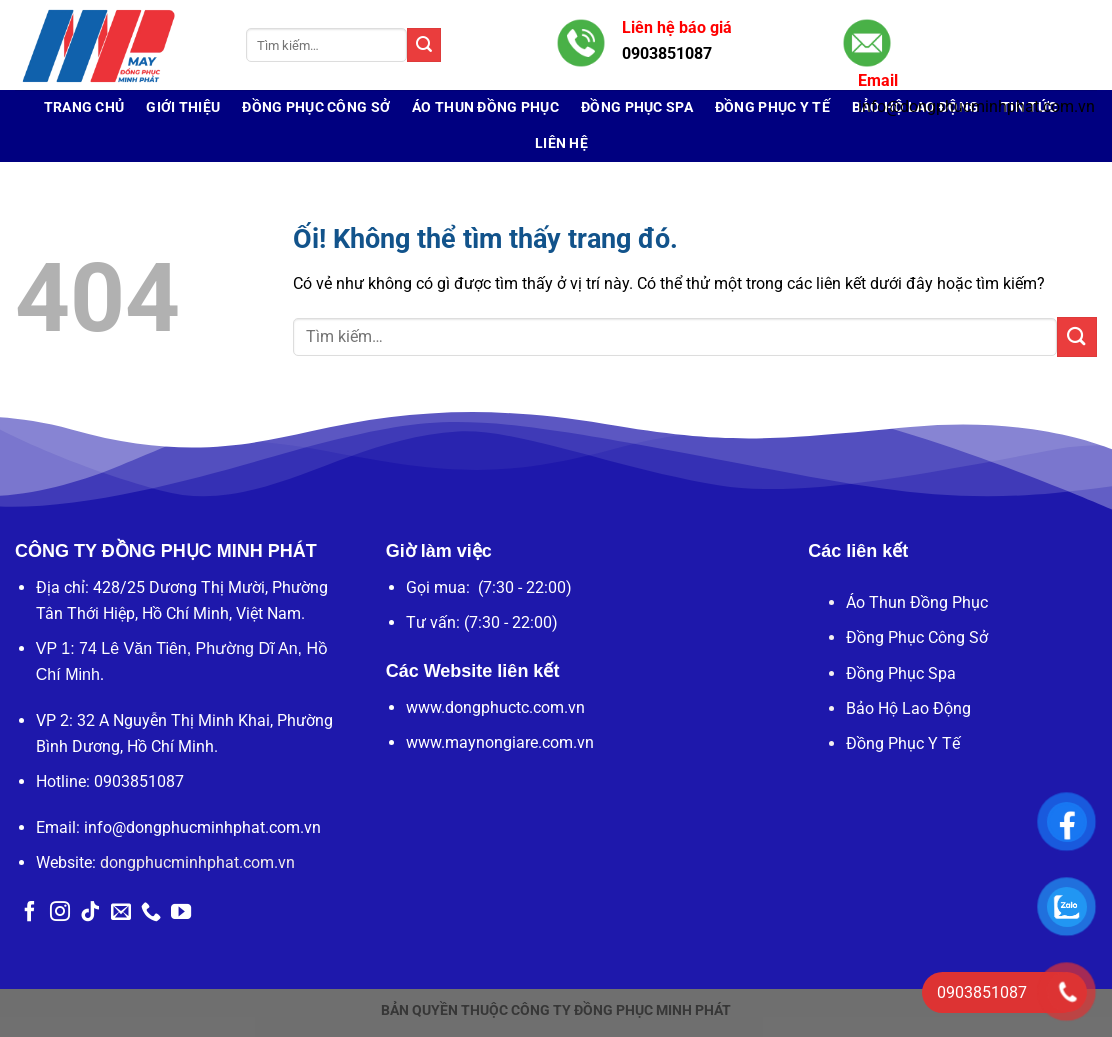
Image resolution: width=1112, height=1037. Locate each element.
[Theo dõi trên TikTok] (90, 913)
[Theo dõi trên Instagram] (60, 913)
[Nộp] (424, 45)
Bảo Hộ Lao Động (908, 708)
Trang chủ (84, 107)
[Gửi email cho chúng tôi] (121, 913)
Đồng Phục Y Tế (903, 743)
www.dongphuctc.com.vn (495, 707)
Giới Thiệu (183, 107)
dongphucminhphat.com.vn (197, 862)
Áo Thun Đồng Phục (485, 107)
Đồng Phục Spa (901, 673)
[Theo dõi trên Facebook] (30, 913)
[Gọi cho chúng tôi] (151, 913)
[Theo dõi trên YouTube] (181, 913)
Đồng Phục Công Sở (316, 107)
